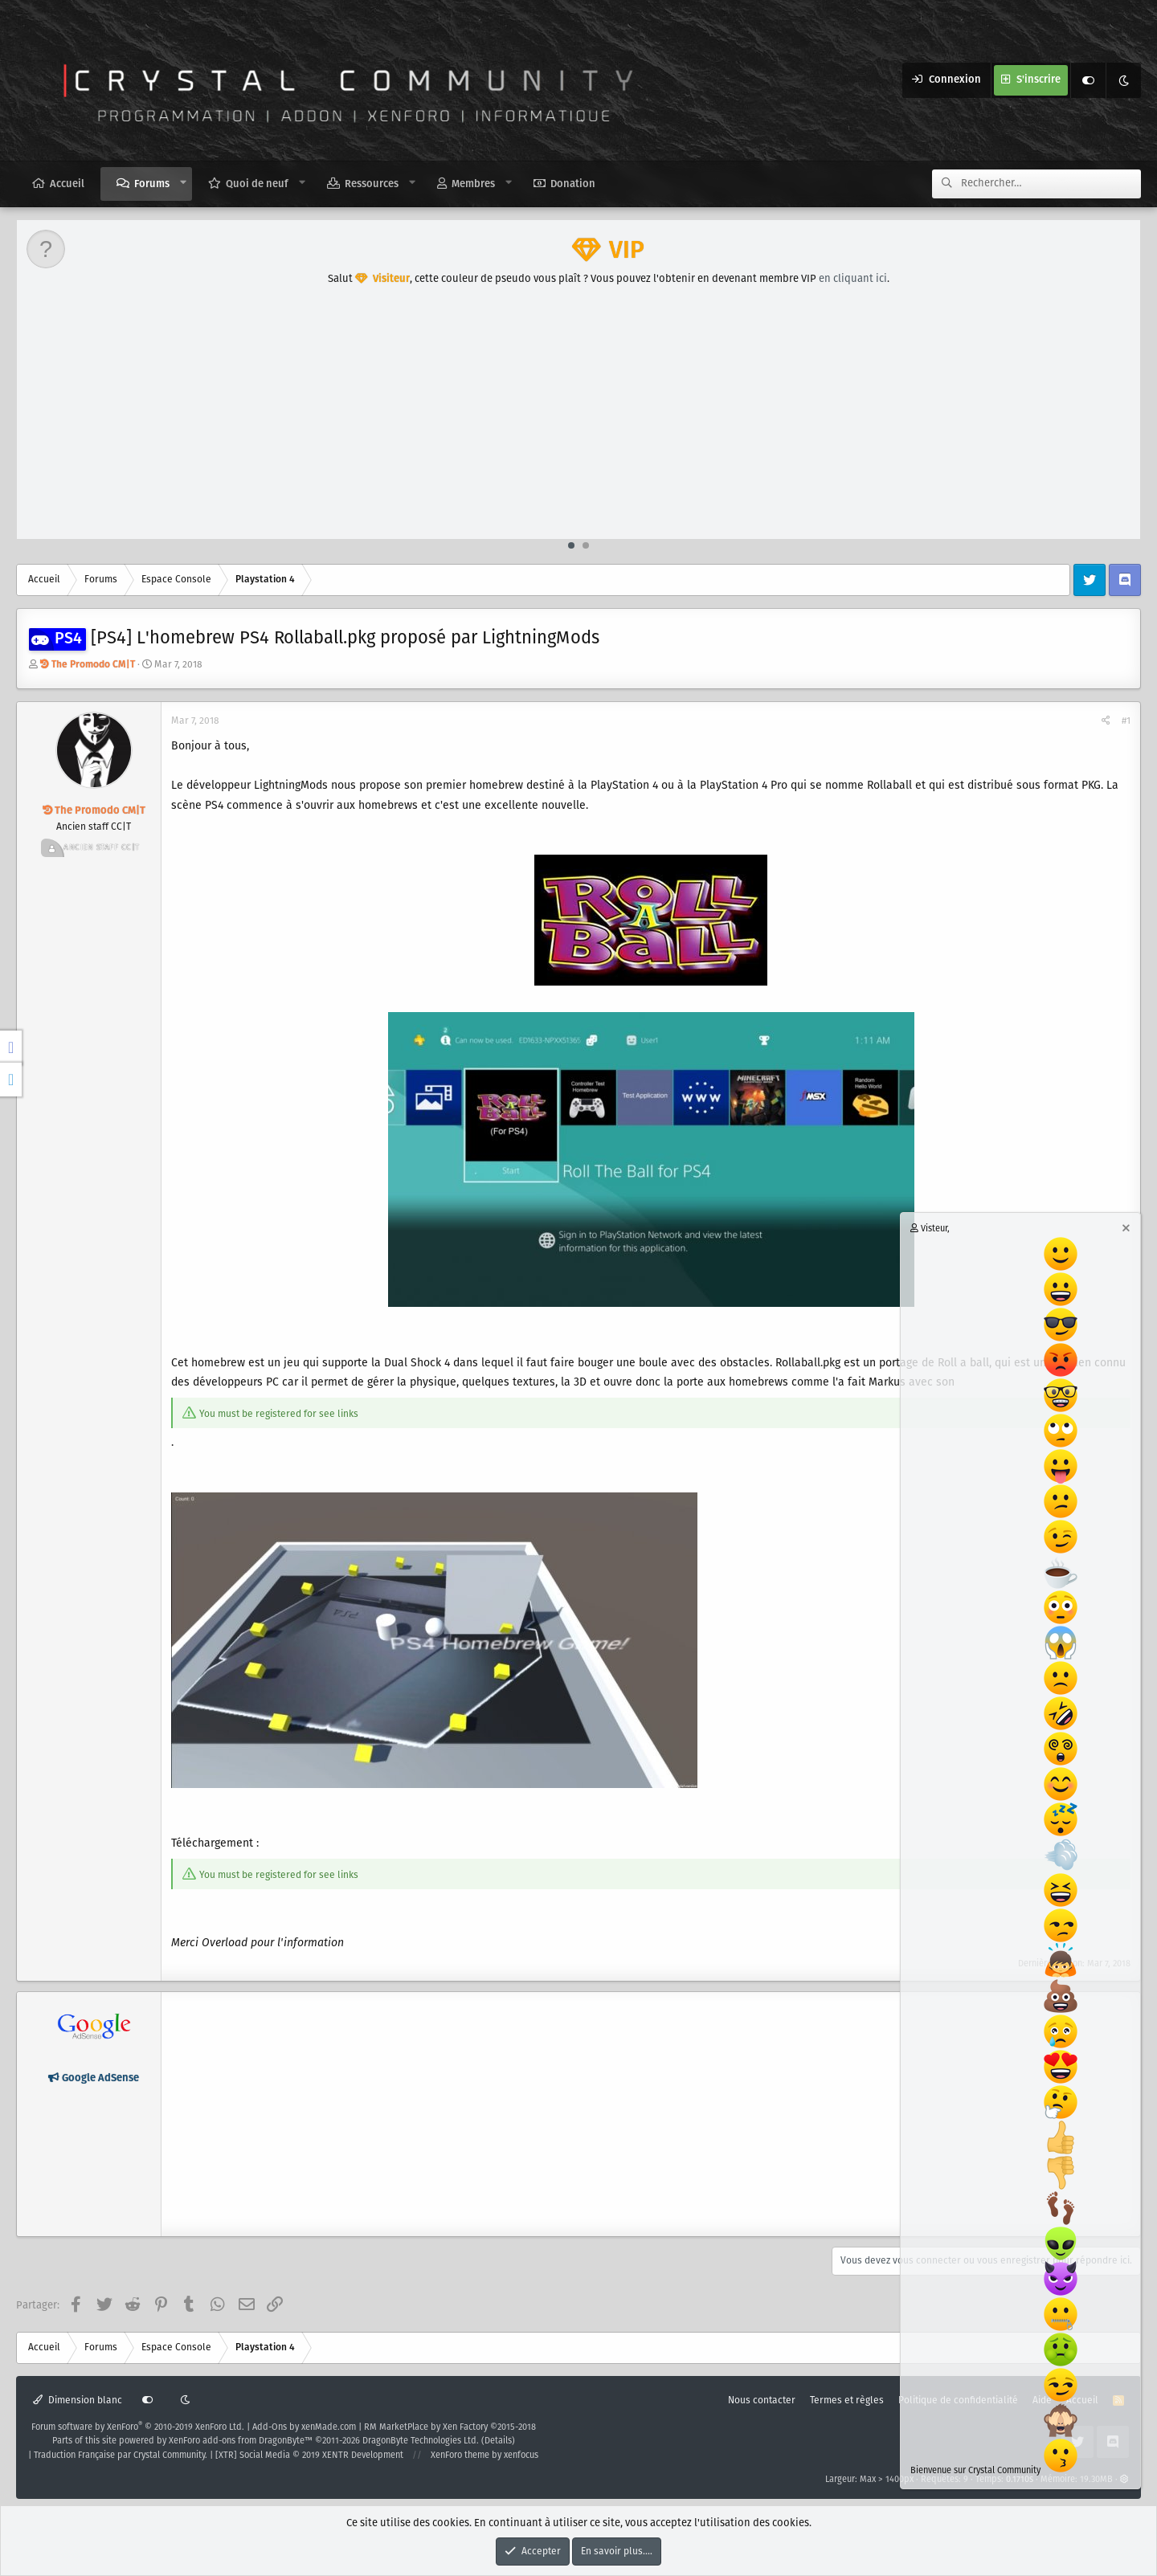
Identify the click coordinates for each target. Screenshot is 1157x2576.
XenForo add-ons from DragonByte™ (241, 2441)
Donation (572, 184)
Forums (152, 184)
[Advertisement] (579, 418)
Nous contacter (761, 2400)
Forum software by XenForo (137, 2427)
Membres (473, 184)
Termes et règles (847, 2400)
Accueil (67, 184)
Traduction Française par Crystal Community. (120, 2455)
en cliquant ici (853, 279)
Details (498, 2441)
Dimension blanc (77, 2400)
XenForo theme (460, 2455)
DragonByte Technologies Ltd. (420, 2441)
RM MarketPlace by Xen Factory (450, 2427)
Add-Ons (269, 2427)
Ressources (372, 184)
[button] (183, 183)
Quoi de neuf (257, 184)
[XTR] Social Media (309, 2455)
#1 (1126, 721)
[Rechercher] (1051, 183)
